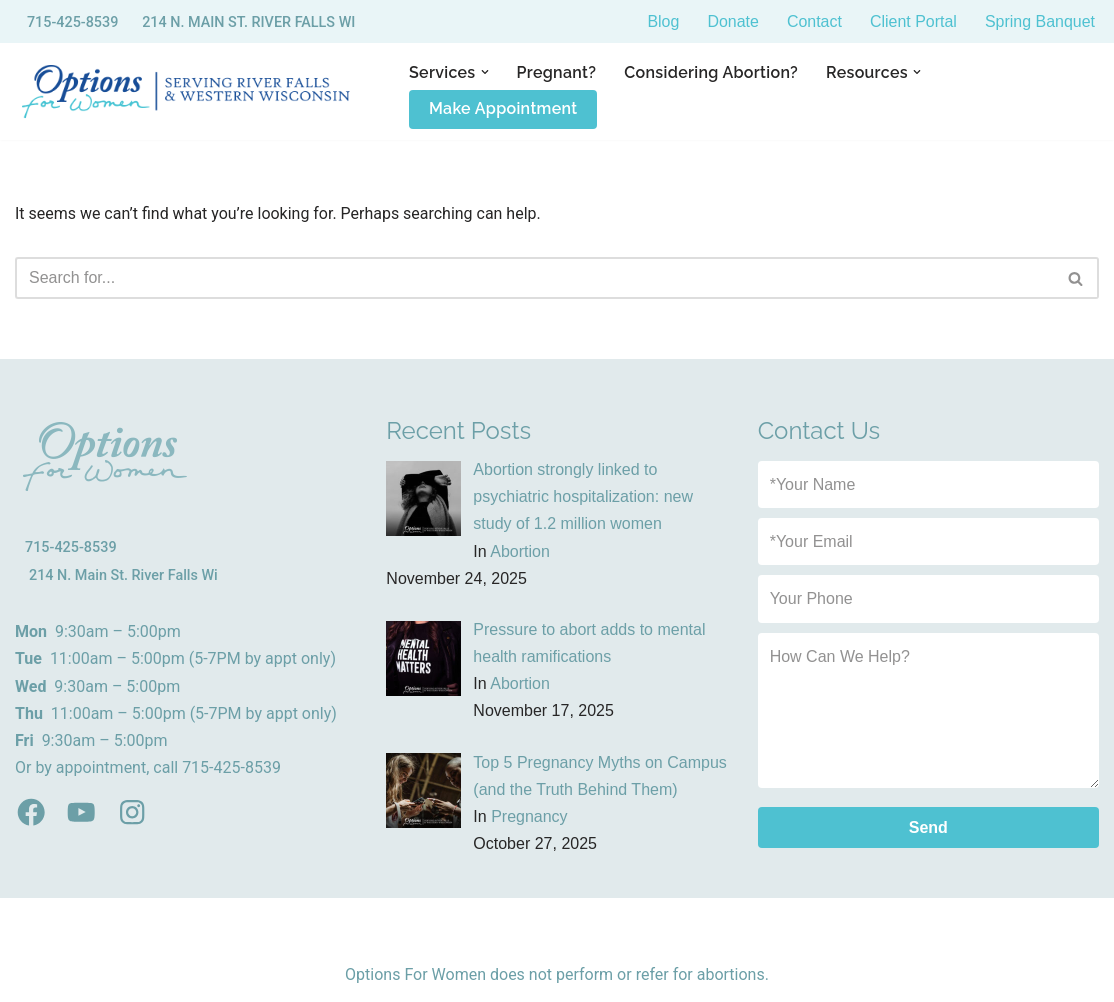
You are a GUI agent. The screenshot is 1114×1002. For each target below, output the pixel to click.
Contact (813, 21)
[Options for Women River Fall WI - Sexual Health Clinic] (190, 91)
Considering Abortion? (712, 72)
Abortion (520, 551)
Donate (733, 21)
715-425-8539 (73, 22)
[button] (485, 72)
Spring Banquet (1040, 21)
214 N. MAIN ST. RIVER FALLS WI (248, 22)
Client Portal (913, 21)
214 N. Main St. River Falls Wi (123, 575)
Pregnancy (529, 816)
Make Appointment (503, 108)
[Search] (534, 278)
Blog (663, 21)
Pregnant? (557, 72)
